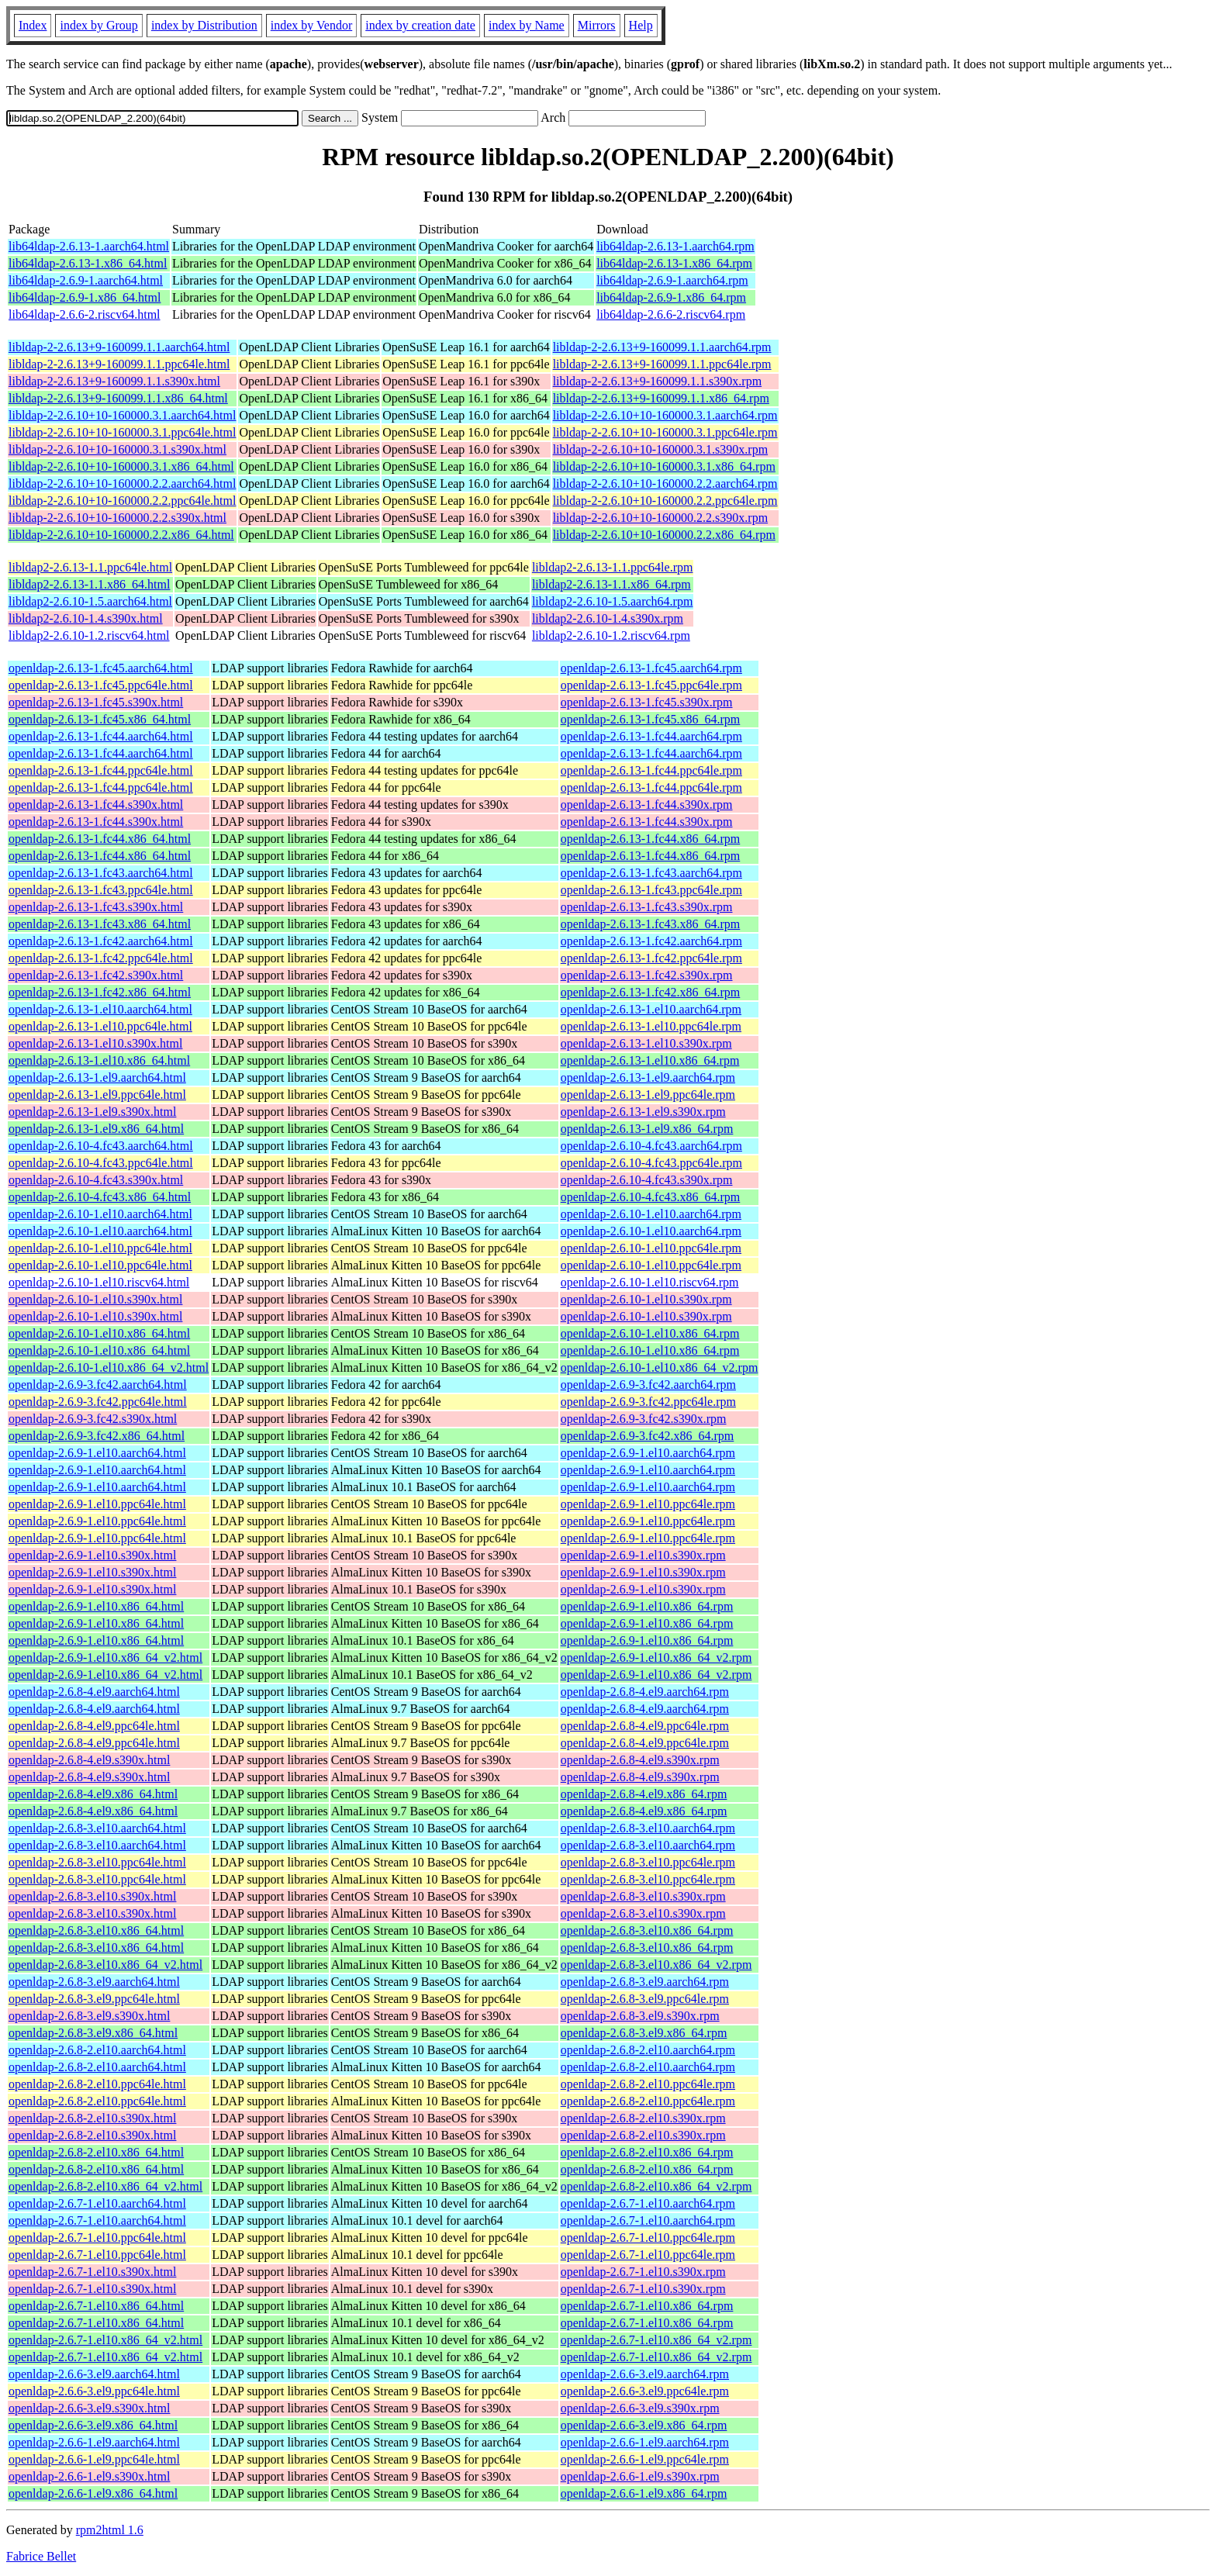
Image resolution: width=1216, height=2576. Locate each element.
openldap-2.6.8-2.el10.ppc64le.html (97, 2084)
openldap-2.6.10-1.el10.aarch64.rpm (651, 1214)
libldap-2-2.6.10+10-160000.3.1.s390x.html (117, 449)
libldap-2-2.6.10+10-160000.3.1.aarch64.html (122, 415)
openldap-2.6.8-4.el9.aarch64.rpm (645, 1691)
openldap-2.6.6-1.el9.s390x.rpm (640, 2476)
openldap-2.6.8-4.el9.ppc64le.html (94, 1725)
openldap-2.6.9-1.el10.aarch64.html (97, 1452)
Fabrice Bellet (41, 2556)
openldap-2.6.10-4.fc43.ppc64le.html (101, 1162)
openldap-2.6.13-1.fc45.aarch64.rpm (651, 668)
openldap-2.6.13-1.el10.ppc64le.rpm (651, 1026)
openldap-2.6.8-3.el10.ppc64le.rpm (648, 1862)
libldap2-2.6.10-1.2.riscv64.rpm (611, 635)
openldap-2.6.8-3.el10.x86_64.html (96, 1930)
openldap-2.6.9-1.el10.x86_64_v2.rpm (656, 1657)
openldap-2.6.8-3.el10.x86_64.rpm (647, 1930)
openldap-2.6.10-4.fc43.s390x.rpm (647, 1179)
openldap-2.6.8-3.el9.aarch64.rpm (645, 1981)
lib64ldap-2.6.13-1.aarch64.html (89, 246)
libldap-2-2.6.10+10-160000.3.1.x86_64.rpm (664, 466)
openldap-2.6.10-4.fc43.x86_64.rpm (651, 1196)
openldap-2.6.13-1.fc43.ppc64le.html (101, 889)
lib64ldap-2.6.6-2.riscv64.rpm (670, 314)
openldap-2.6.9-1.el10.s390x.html (92, 1555)
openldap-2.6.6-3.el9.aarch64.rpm (645, 2374)
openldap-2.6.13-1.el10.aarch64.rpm (651, 1009)
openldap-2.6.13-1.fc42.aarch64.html (101, 941)
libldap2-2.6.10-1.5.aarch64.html (90, 601)
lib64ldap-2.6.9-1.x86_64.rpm (671, 297)
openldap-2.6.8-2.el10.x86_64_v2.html (105, 2186)
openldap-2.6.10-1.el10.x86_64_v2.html (109, 1367)
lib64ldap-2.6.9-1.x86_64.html (85, 297)
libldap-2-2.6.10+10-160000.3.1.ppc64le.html (122, 432)
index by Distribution (204, 25)
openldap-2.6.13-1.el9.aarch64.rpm (648, 1077)
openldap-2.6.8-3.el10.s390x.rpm (643, 1896)
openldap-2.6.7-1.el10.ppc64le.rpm (648, 2237)
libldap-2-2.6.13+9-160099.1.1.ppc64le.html (119, 364)
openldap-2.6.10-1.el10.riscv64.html (99, 1282)
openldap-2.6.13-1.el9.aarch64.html (97, 1077)
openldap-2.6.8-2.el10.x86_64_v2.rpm (656, 2186)
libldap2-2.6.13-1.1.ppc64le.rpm (612, 567)
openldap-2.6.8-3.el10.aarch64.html (97, 1828)
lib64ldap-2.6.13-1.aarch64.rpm (675, 246)
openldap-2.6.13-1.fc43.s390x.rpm (647, 906)
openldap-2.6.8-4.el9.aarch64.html (94, 1691)
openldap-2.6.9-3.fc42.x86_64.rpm (647, 1435)
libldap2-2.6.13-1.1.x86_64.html (89, 584)
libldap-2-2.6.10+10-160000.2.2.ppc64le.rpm (665, 500)
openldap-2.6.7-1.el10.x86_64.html (96, 2305)
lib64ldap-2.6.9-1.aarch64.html (86, 280)
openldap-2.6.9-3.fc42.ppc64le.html (98, 1401)
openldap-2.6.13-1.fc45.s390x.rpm (647, 702)
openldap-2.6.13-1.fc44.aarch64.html (101, 736)
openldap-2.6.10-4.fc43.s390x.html (96, 1179)
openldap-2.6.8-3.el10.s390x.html (92, 1896)
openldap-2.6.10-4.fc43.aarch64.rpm (651, 1145)
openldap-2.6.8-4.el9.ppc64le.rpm (645, 1725)
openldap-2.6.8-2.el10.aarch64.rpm (648, 2049)
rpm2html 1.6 (109, 2529)
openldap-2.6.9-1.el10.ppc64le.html (97, 1504)
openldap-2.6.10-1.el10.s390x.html (95, 1299)
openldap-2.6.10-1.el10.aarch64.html (100, 1214)
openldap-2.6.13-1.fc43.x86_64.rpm (651, 924)
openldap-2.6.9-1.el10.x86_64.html (96, 1606)
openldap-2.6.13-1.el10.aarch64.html (100, 1009)
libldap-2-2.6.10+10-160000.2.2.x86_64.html (121, 534)
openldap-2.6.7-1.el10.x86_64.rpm (647, 2305)
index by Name (527, 25)
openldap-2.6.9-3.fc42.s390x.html (93, 1418)
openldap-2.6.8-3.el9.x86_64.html (93, 2032)
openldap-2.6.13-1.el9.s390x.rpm (643, 1111)
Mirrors (597, 25)
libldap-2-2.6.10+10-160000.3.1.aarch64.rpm (665, 415)
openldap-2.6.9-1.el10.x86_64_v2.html (105, 1657)
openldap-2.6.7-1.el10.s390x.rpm (643, 2271)
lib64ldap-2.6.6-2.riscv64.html (85, 314)
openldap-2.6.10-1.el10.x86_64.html (99, 1333)
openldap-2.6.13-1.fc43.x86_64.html (100, 924)
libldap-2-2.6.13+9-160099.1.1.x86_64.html (118, 398)
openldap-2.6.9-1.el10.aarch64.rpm (648, 1452)
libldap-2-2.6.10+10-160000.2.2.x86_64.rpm (664, 534)
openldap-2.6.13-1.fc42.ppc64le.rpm (651, 958)
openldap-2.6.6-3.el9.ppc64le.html (94, 2391)
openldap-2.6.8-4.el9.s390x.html (89, 1759)
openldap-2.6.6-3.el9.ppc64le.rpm (645, 2391)
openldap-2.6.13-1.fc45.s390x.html (96, 702)
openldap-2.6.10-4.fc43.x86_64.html (100, 1196)
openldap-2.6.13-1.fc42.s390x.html (96, 975)
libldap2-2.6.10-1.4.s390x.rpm (607, 618)
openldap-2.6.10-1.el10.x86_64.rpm (650, 1333)
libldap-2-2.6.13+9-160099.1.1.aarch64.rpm (662, 347)
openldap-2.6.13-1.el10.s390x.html (95, 1043)
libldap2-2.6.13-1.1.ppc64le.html (90, 567)
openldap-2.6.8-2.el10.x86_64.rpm (647, 2152)
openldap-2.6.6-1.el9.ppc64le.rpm (645, 2459)
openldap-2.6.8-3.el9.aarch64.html (94, 1981)
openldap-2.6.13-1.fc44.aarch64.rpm (651, 736)
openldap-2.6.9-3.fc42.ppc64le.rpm (648, 1401)
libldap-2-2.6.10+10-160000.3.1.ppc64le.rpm (665, 432)
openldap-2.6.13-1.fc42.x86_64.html (100, 992)
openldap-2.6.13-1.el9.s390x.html (92, 1111)
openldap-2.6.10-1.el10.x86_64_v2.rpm (659, 1367)
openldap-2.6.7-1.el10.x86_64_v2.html (105, 2339)
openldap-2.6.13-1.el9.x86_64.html (96, 1128)
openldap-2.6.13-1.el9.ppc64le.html (97, 1094)
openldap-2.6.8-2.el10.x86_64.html (96, 2152)
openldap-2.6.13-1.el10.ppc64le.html (100, 1026)
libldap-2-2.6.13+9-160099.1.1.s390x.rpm (657, 381)
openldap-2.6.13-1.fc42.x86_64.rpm (651, 992)
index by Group (98, 25)
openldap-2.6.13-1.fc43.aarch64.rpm (651, 872)
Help (641, 25)
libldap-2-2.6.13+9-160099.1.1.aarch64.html (119, 347)
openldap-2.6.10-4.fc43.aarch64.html (101, 1145)
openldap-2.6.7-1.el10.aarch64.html (97, 2203)
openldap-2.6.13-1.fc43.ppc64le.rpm (651, 889)
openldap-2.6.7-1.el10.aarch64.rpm (648, 2203)
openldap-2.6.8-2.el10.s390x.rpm (643, 2118)
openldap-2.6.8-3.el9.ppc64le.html (94, 1998)
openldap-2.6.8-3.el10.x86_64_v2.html (105, 1964)
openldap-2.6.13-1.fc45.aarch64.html (101, 668)
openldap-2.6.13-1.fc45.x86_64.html (100, 719)
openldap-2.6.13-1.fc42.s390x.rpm (647, 975)
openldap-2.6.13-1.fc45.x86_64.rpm (651, 719)
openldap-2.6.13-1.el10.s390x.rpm (646, 1043)
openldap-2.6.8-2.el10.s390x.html (92, 2118)
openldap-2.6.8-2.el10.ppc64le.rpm (648, 2084)
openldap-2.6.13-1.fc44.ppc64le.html (101, 770)
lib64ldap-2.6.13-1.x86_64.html (88, 263)
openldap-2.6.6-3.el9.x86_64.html (93, 2425)
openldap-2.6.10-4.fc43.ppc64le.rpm (651, 1162)
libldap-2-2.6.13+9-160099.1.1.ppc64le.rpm (662, 364)
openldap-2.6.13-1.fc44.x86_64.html (100, 838)
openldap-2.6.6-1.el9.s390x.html (89, 2476)
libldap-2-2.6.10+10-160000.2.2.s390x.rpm (660, 517)
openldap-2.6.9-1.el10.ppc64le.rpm (648, 1504)
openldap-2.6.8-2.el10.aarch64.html (97, 2049)
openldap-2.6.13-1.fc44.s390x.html (96, 804)
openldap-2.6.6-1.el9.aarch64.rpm (645, 2442)
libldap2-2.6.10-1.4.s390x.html (86, 618)
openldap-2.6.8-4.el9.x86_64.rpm (644, 1794)
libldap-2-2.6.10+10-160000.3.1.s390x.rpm (660, 449)
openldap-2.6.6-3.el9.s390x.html (89, 2408)
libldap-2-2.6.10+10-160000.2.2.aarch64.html (122, 483)
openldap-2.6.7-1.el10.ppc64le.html (97, 2237)
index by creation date (420, 25)
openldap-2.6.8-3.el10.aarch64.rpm (648, 1828)
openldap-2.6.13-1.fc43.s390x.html (96, 906)
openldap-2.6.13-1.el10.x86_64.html (99, 1060)
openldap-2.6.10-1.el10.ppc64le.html (100, 1248)
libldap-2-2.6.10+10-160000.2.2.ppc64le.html (122, 500)
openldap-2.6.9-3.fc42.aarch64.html (98, 1384)
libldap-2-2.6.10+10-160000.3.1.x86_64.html (121, 466)
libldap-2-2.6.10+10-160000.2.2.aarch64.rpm (665, 483)
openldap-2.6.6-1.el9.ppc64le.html (94, 2459)
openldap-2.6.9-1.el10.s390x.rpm (643, 1555)
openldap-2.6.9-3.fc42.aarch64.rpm (648, 1384)
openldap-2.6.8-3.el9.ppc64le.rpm (645, 1998)
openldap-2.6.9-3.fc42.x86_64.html (97, 1435)
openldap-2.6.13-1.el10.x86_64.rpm (650, 1060)
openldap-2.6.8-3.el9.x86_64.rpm (644, 2032)
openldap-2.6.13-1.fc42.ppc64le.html (101, 958)
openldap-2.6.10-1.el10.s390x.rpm (646, 1299)
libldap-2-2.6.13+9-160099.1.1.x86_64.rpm (661, 398)
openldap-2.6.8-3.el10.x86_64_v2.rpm (656, 1964)
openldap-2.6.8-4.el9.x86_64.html (93, 1794)
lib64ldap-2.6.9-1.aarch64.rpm (672, 280)
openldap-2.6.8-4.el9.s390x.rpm (640, 1759)
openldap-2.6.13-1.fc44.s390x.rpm (647, 804)
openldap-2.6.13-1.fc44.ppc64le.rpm (651, 770)
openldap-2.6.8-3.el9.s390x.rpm (640, 2015)
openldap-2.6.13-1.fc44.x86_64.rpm (651, 838)
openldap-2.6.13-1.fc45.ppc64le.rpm (651, 685)
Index (33, 25)
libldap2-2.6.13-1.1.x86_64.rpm (611, 584)
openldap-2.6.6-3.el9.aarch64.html (94, 2374)
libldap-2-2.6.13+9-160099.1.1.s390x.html (114, 381)
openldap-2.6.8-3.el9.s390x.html (89, 2015)
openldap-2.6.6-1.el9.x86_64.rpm (644, 2493)
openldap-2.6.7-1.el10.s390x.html (92, 2271)
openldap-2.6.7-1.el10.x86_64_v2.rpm (656, 2339)
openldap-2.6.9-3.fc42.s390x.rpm (644, 1418)
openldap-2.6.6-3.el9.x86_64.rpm (644, 2425)
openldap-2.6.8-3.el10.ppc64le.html (97, 1862)
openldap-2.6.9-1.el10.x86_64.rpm (647, 1606)
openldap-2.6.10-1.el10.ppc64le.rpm (651, 1248)
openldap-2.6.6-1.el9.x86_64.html (93, 2493)
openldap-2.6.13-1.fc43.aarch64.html (101, 872)
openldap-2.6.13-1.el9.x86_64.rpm (647, 1128)
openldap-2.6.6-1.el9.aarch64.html (94, 2442)
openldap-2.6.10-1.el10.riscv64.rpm (650, 1282)
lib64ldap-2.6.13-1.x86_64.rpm (674, 263)
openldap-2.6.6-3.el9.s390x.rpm (640, 2408)
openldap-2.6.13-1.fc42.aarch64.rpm (651, 941)
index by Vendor (311, 25)
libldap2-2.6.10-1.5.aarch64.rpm (612, 601)
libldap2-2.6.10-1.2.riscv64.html (89, 635)
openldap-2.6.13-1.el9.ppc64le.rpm (648, 1094)
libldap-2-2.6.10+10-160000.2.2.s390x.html (117, 517)
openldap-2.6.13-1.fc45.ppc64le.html (101, 685)
